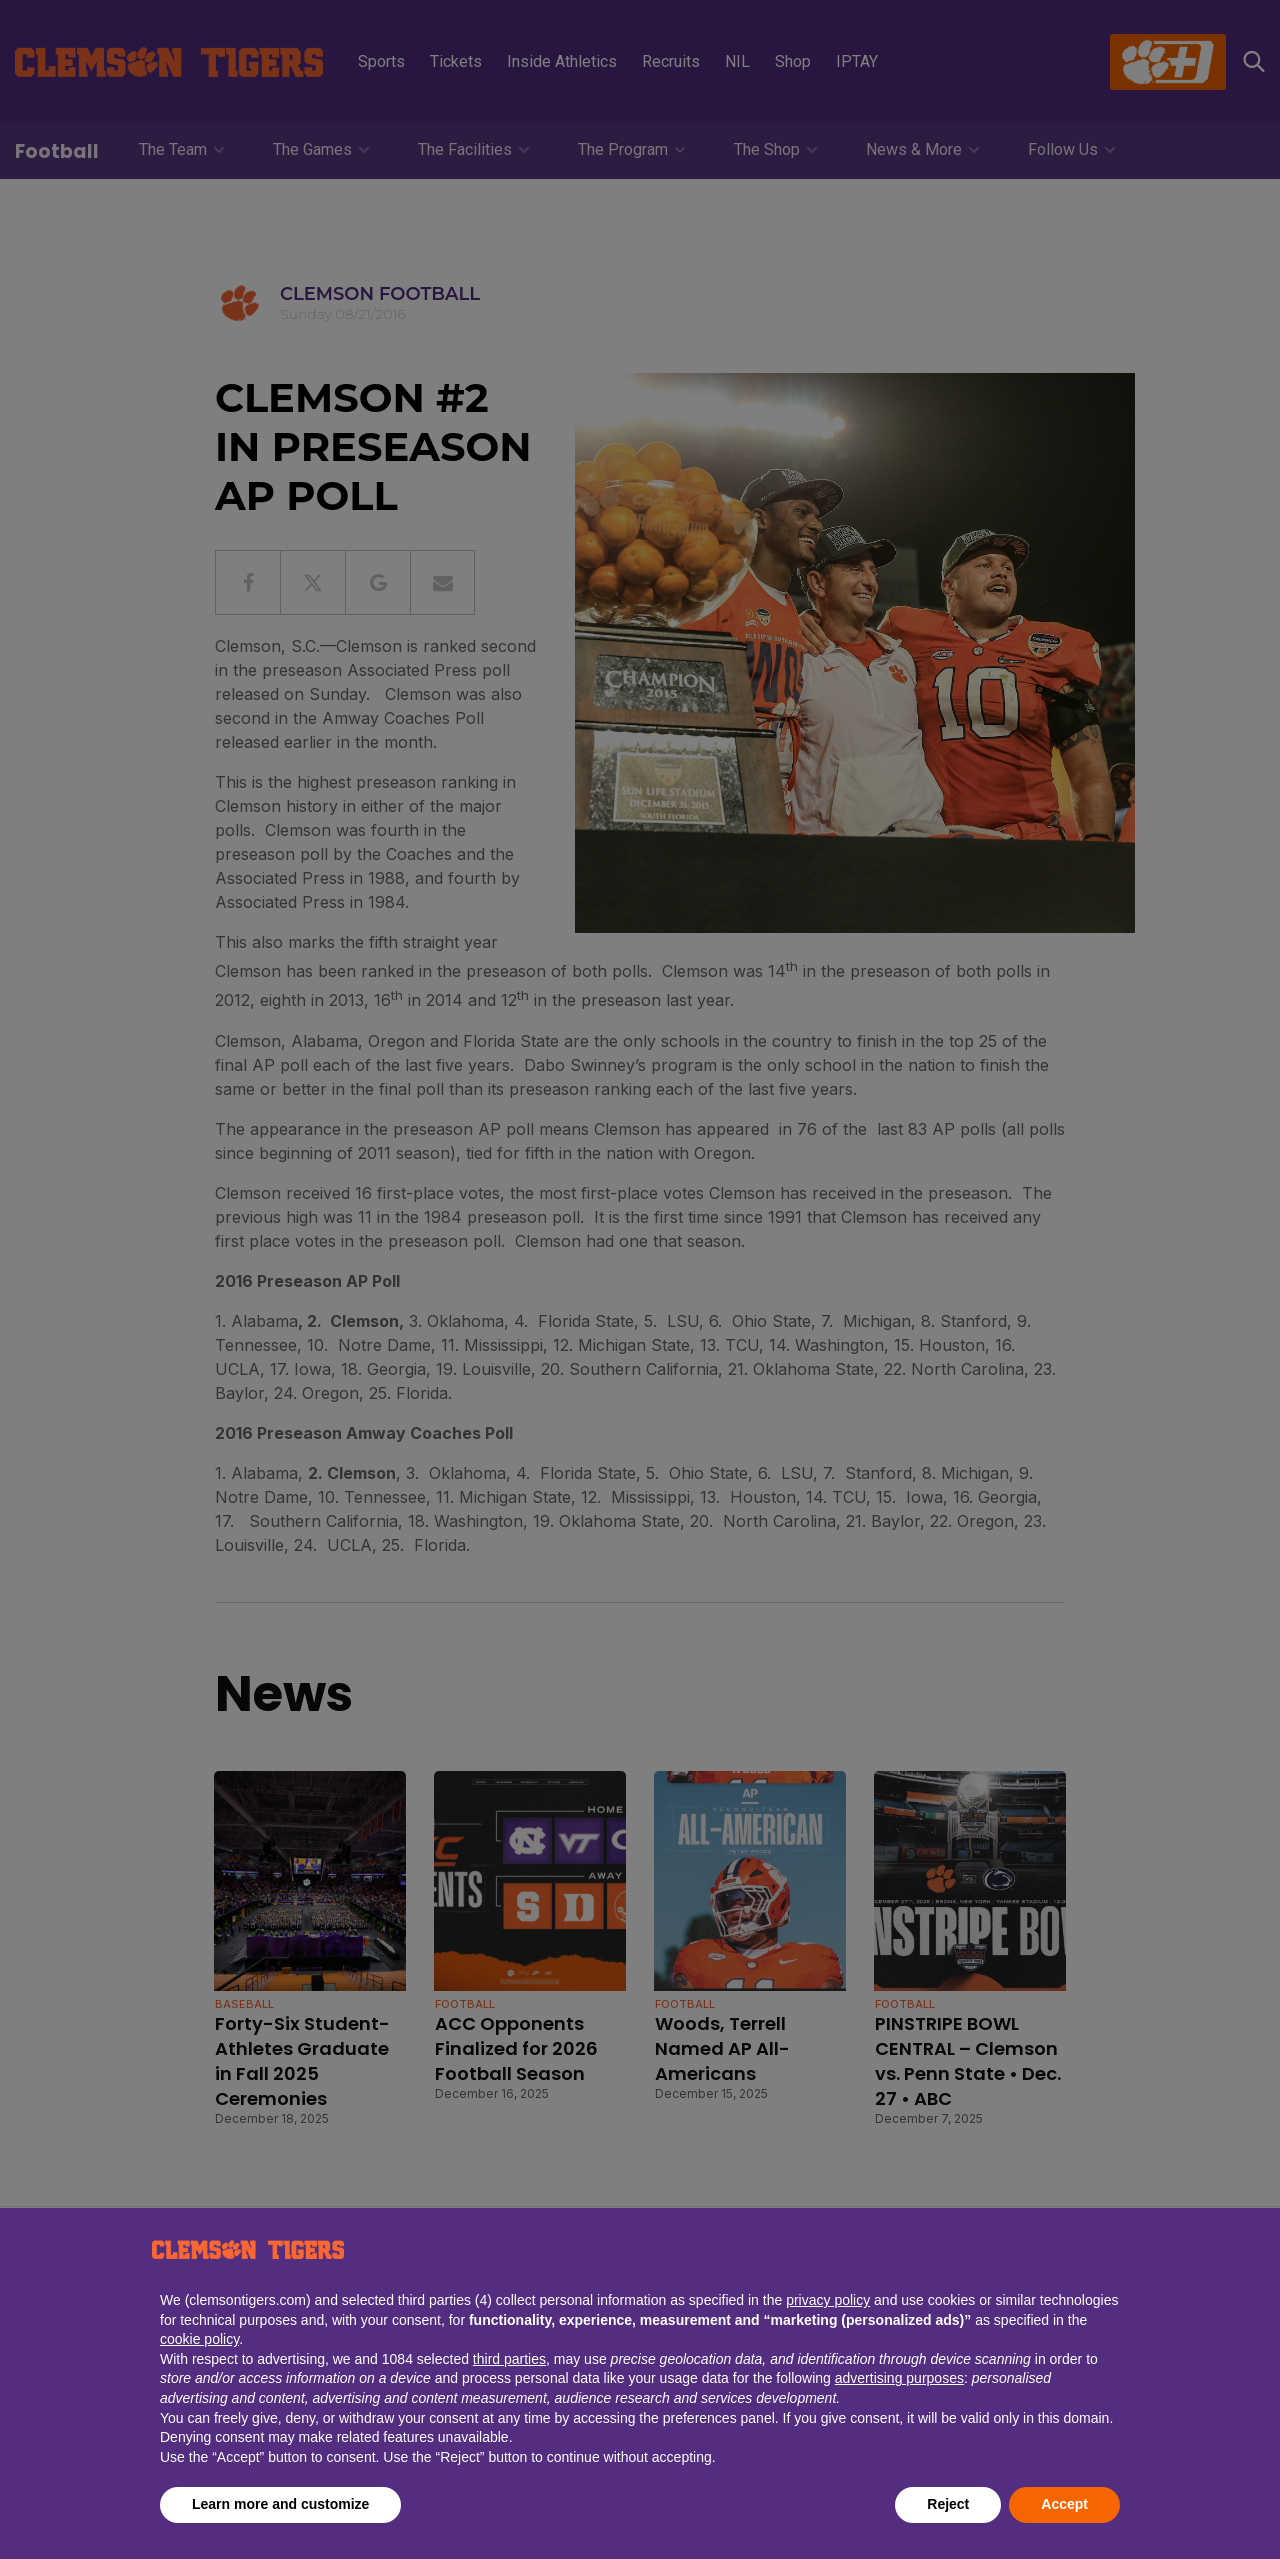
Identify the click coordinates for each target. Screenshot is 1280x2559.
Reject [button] (948, 2504)
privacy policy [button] (828, 2300)
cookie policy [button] (199, 2339)
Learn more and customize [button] (280, 2504)
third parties (509, 2359)
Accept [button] (1064, 2504)
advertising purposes (899, 2378)
